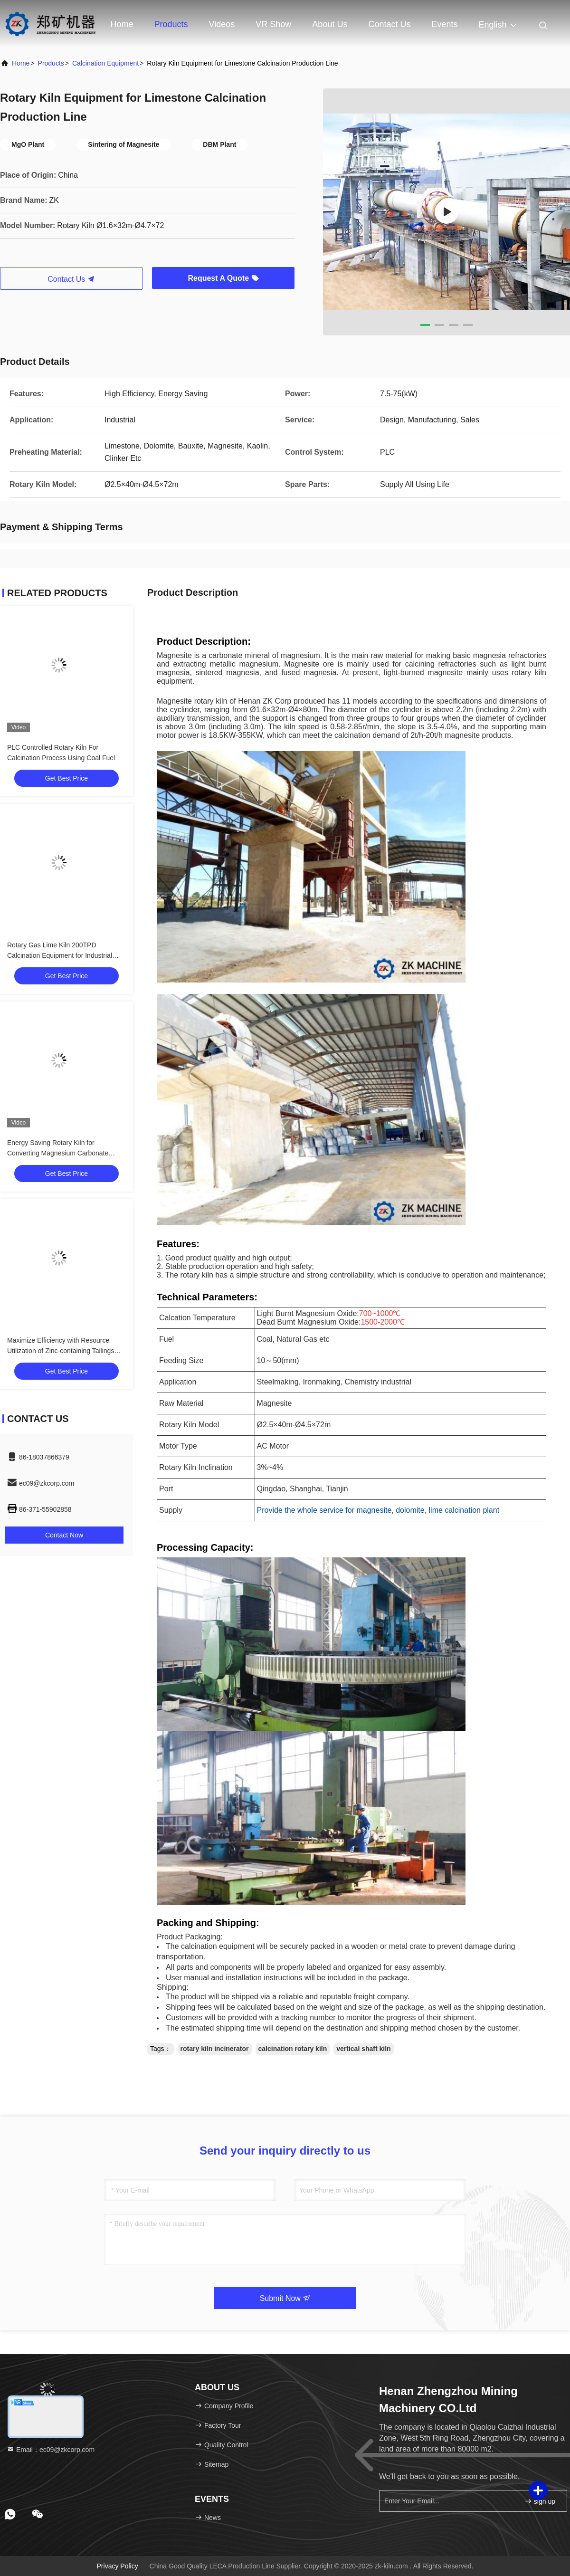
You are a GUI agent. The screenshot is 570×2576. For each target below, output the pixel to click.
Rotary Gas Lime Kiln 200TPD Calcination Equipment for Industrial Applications (59, 955)
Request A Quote (223, 278)
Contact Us (389, 24)
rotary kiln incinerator (214, 2048)
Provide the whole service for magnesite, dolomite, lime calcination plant (378, 1510)
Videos (222, 24)
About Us (329, 24)
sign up (539, 2501)
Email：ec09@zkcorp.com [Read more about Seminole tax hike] (51, 2449)
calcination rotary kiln (292, 2048)
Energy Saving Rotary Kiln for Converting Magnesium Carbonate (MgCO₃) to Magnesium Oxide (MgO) (62, 1153)
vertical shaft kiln (363, 2048)
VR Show (273, 24)
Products (171, 24)
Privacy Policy (117, 2566)
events (444, 24)
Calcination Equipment (105, 63)
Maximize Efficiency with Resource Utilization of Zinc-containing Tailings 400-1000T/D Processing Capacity (60, 1350)
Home (122, 24)
